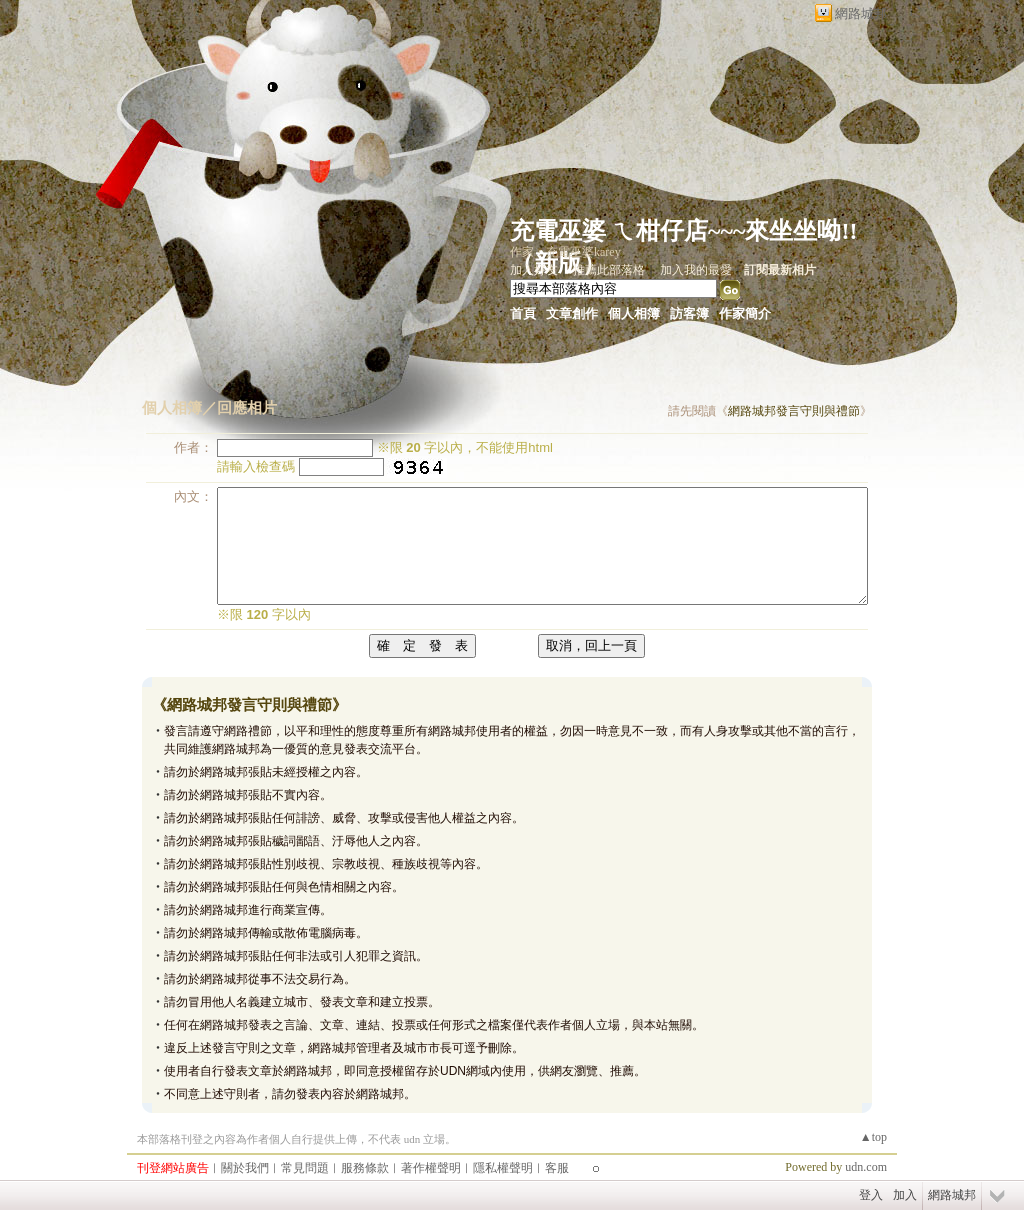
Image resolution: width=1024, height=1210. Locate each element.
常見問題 (305, 1168)
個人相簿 (634, 313)
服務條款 (365, 1168)
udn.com (866, 1167)
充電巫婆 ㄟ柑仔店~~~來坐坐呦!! (683, 231)
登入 (871, 1195)
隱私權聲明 (503, 1168)
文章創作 (572, 313)
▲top (873, 1137)
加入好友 (534, 270)
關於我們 (245, 1168)
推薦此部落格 (609, 270)
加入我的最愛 (696, 270)
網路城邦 (861, 13)
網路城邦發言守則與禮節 (794, 411)
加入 (905, 1195)
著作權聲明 (431, 1168)
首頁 (523, 313)
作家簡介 (745, 313)
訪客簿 (689, 313)
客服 (557, 1168)
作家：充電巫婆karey (565, 252)
